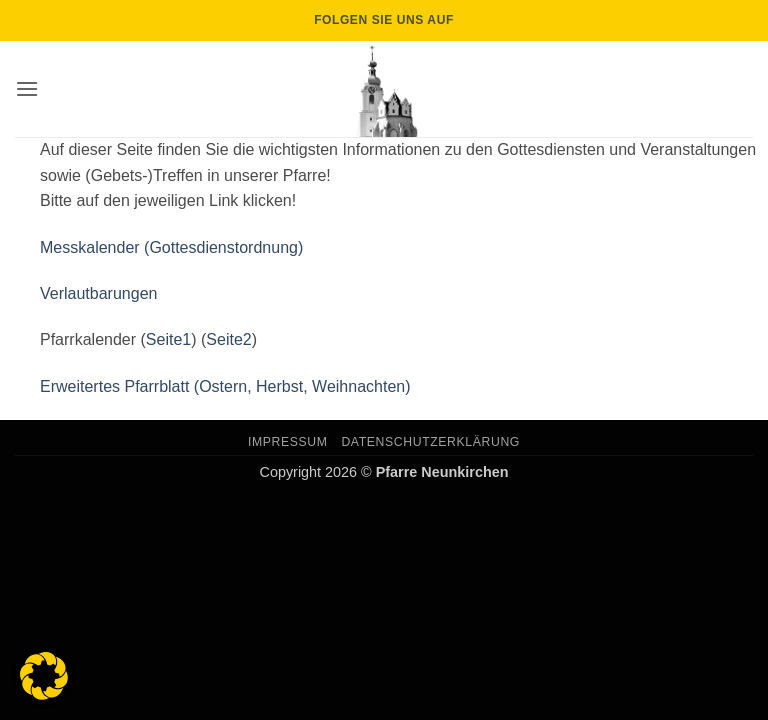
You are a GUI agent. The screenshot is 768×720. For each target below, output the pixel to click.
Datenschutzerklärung (430, 442)
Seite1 (168, 339)
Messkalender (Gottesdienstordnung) (171, 247)
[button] (27, 88)
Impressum (288, 442)
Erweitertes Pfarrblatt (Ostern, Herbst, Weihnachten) (225, 386)
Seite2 (228, 339)
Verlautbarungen (98, 293)
